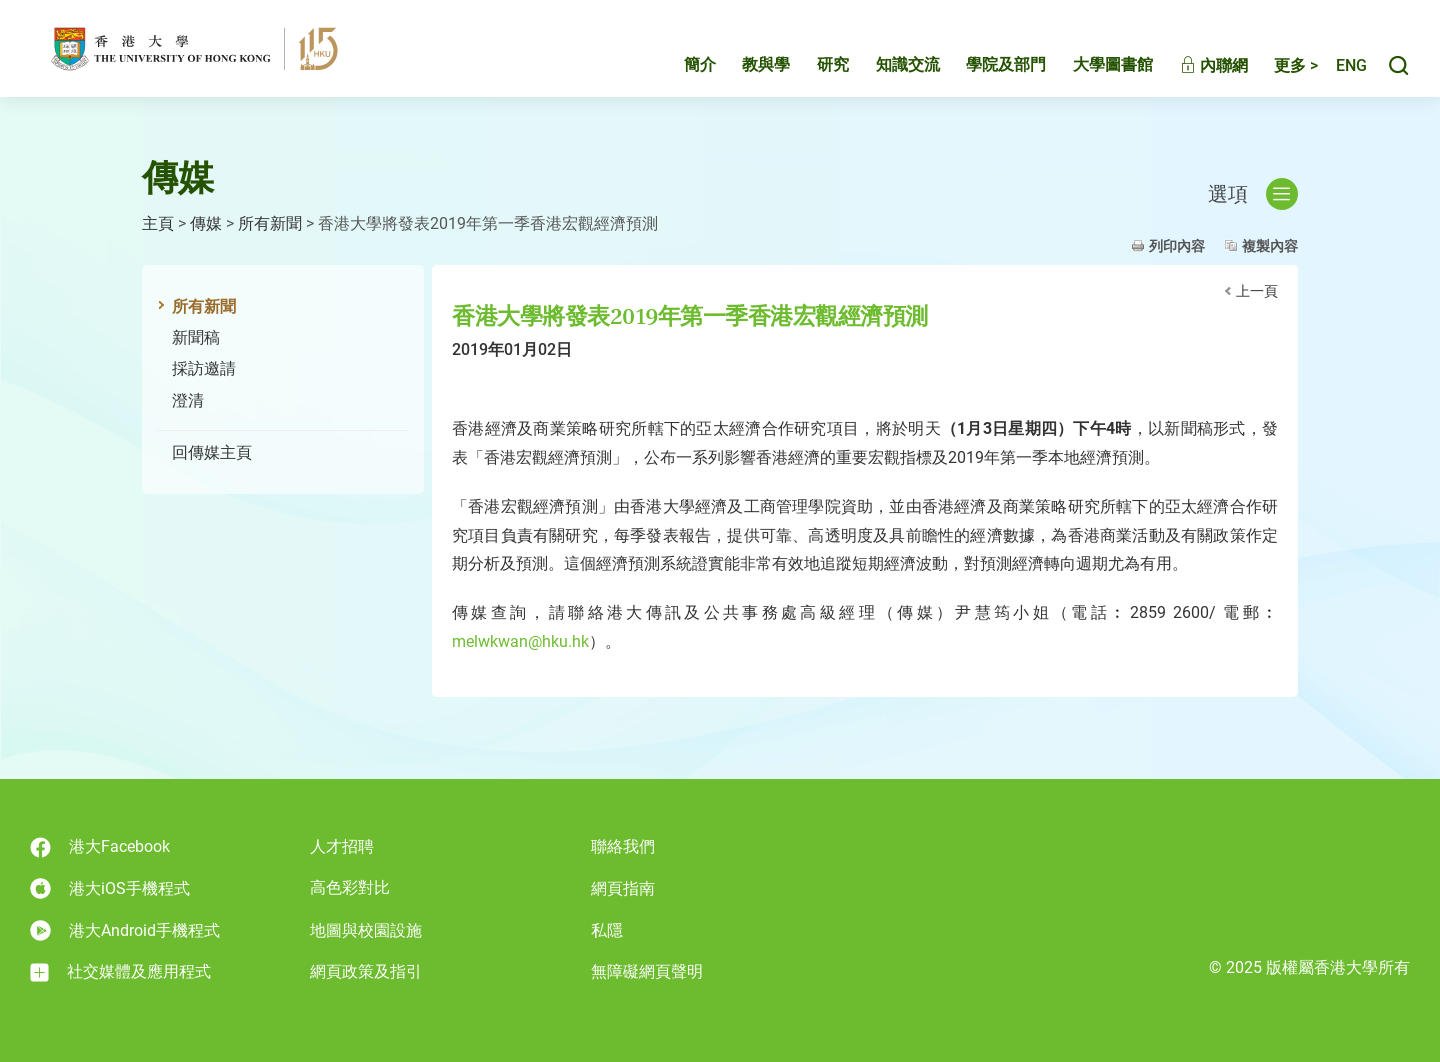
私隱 (607, 930)
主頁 (158, 223)
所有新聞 (270, 223)
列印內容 (1177, 246)
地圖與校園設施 (366, 930)
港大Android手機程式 (125, 930)
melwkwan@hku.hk (520, 641)
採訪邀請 (204, 368)
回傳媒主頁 (212, 452)
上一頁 (1257, 291)
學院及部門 (985, 66)
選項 (1253, 194)
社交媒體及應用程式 (120, 972)
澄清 (188, 400)
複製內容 (1270, 246)
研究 (812, 66)
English (1341, 67)
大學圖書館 (1092, 66)
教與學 (745, 66)
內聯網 (1193, 67)
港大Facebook (100, 847)
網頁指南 (623, 888)
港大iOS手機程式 (110, 888)
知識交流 (887, 66)
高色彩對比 (350, 887)
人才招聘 (342, 846)
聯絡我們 (623, 846)
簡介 (679, 66)
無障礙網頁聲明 (647, 971)
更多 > (1275, 67)
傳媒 (206, 223)
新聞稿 (196, 337)
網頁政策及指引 (366, 971)
